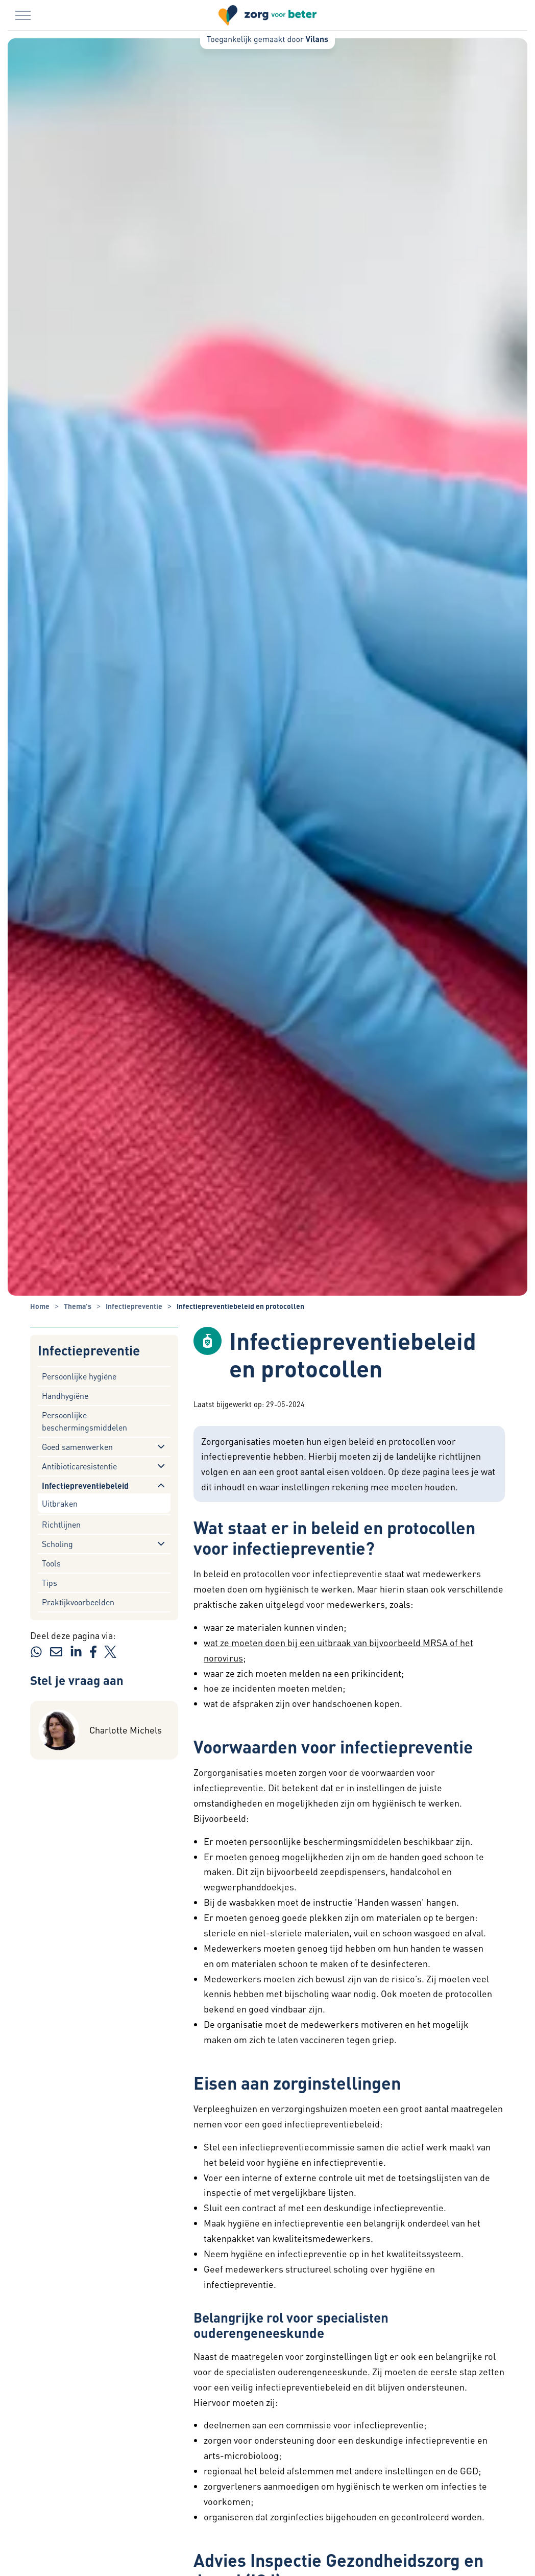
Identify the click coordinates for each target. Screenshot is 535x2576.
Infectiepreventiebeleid (85, 1485)
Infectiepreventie (89, 1351)
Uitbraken (60, 1503)
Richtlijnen (61, 1524)
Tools (51, 1563)
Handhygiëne (65, 1395)
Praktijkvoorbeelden (78, 1602)
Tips (49, 1582)
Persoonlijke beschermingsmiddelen (84, 1421)
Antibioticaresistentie (79, 1466)
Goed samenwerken (77, 1446)
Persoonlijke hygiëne (79, 1376)
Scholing (57, 1543)
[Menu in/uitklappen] (23, 15)
